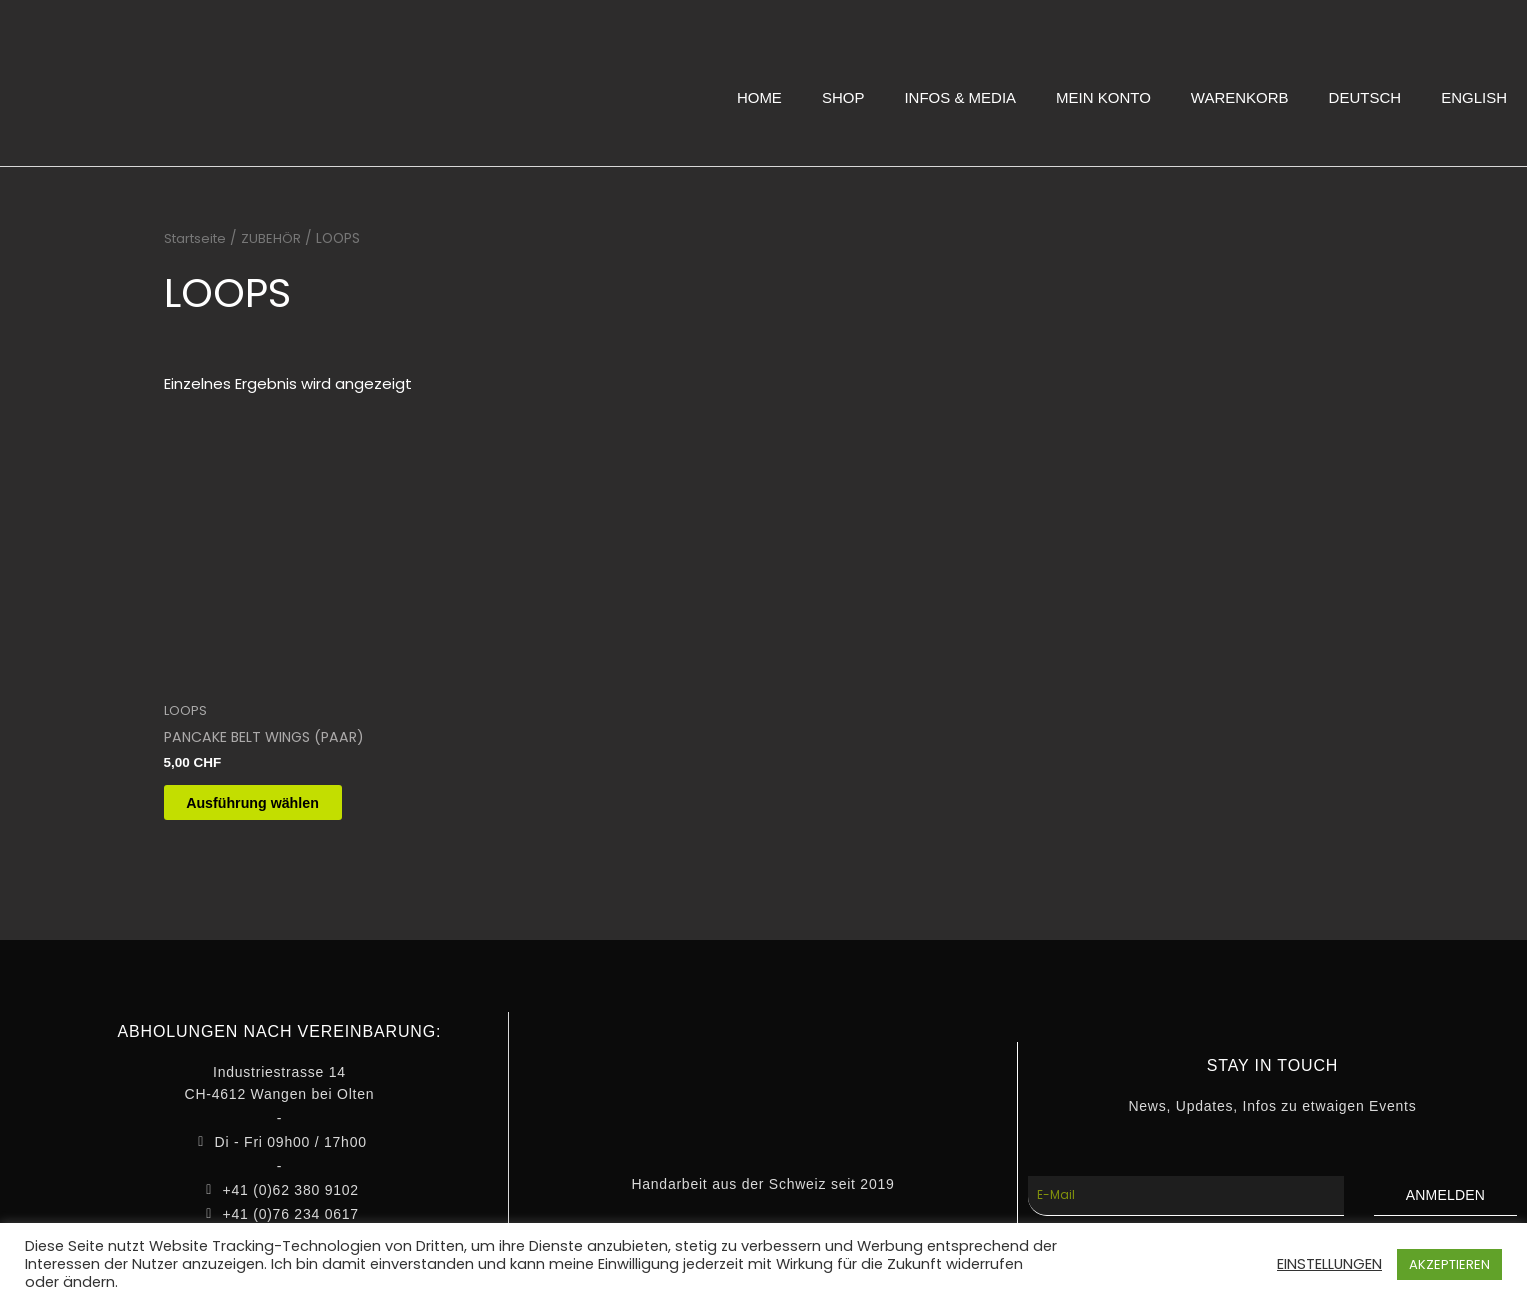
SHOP (843, 97)
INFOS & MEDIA (960, 97)
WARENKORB (1240, 97)
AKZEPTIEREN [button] (1449, 1264)
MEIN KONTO (1103, 97)
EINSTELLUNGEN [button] (1329, 1264)
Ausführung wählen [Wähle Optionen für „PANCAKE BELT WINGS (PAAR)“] (274, 806)
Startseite (198, 238)
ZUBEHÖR (277, 238)
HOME (759, 97)
